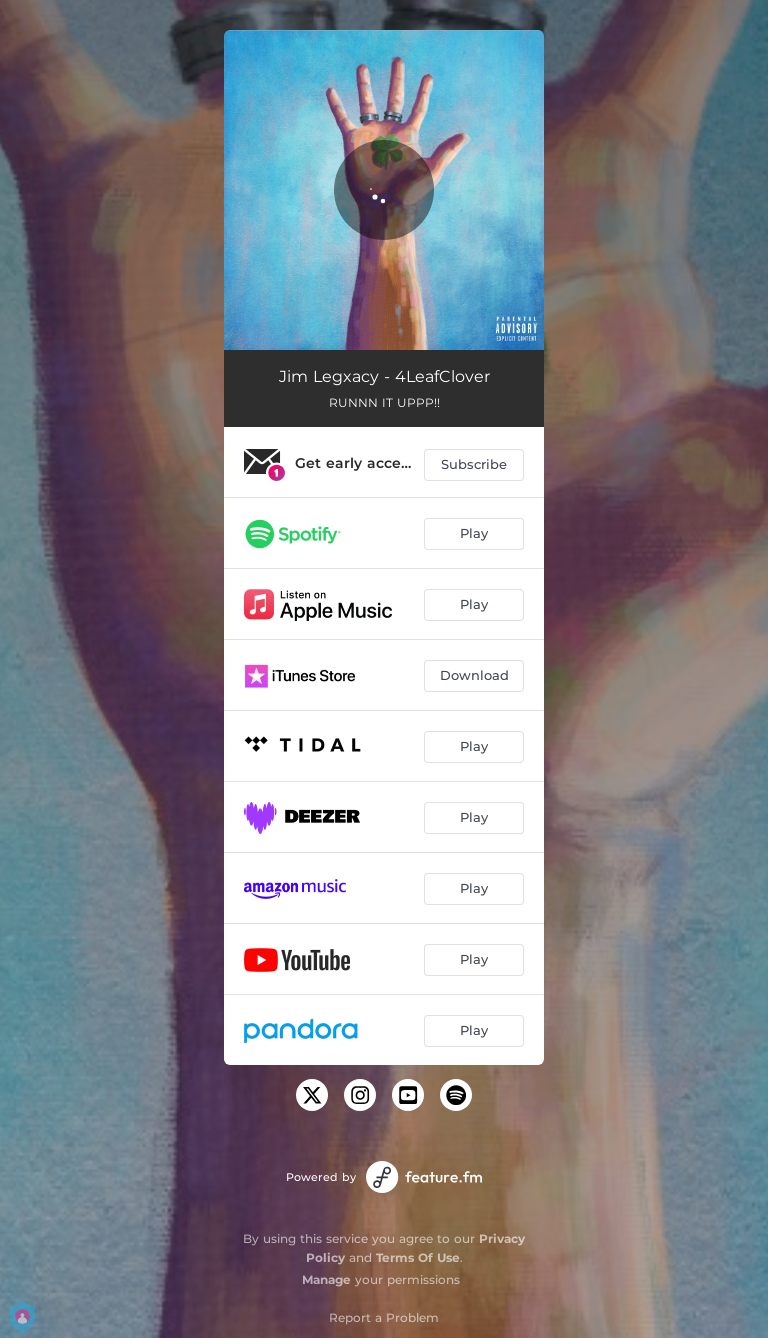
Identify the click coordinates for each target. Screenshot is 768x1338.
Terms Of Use (418, 1257)
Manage (326, 1279)
